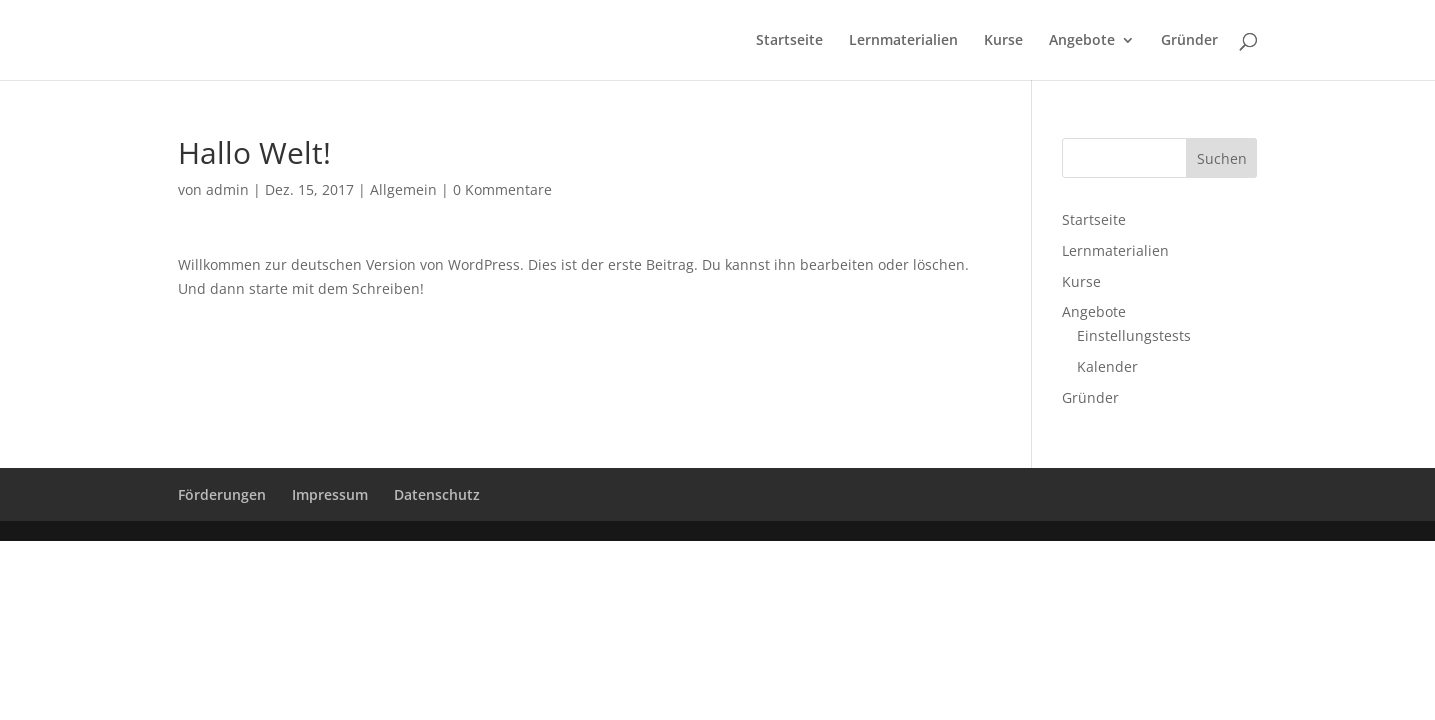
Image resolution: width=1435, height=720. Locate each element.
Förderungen (222, 494)
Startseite (789, 41)
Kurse (1003, 41)
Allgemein (403, 189)
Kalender (1107, 366)
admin (227, 189)
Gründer (1189, 41)
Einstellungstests (1134, 335)
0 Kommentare (502, 189)
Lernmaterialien (903, 41)
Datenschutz (437, 494)
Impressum (330, 494)
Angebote (1082, 41)
